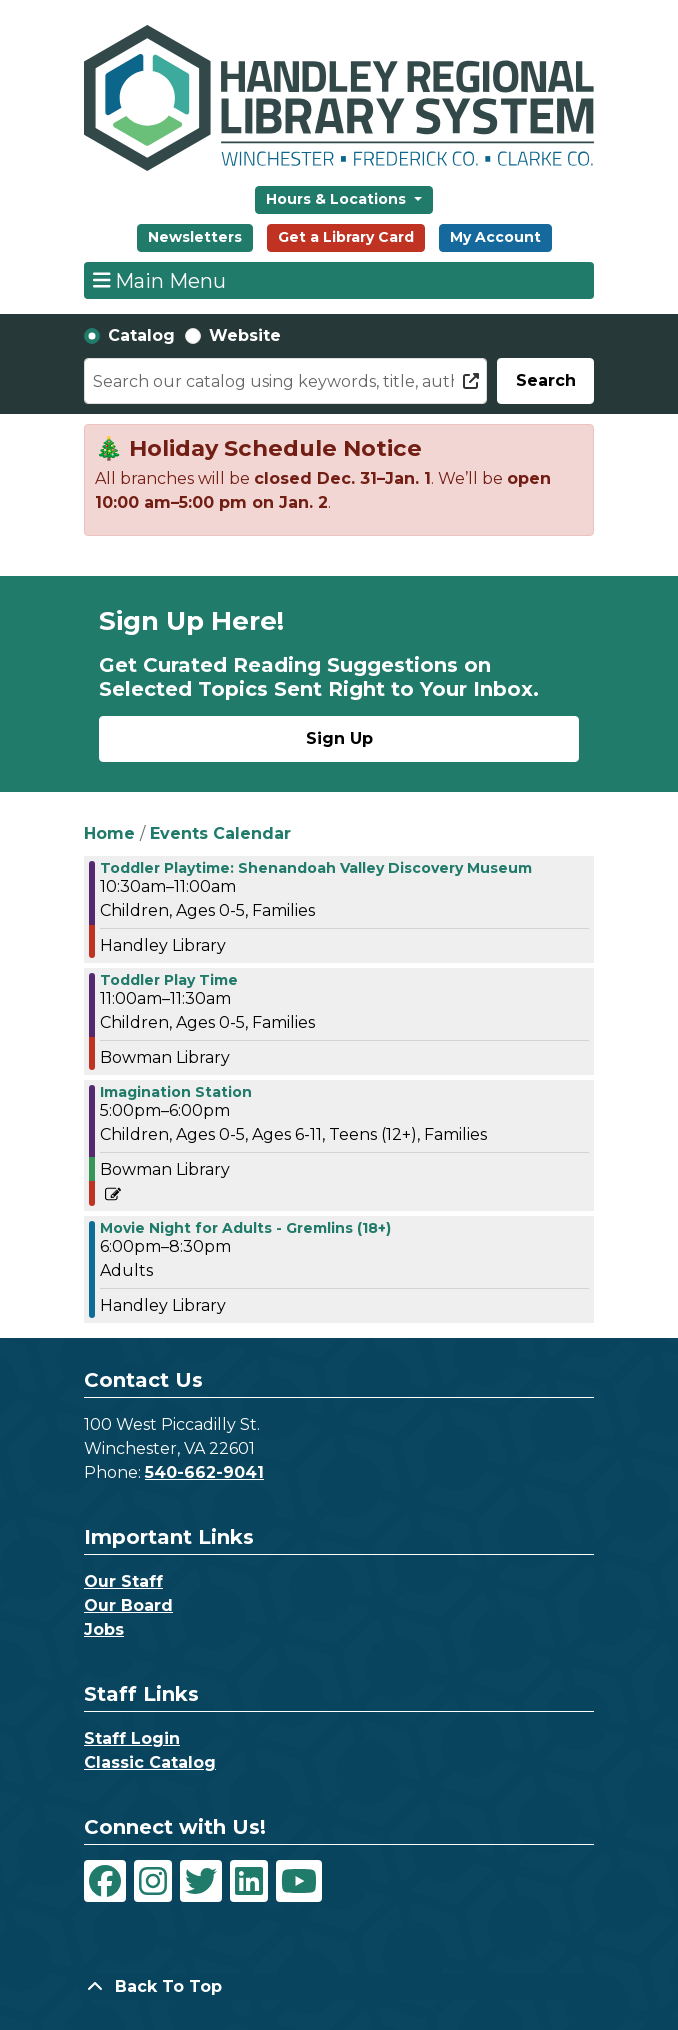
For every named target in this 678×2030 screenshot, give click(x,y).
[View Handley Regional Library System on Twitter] (201, 1881)
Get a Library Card (346, 237)
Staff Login (132, 1738)
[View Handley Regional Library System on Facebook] (105, 1881)
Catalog (141, 335)
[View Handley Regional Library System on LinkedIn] (249, 1881)
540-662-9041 (204, 1472)
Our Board (128, 1605)
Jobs (104, 1629)
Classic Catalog (150, 1762)
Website (245, 335)
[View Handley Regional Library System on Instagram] (153, 1881)
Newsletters (195, 237)
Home (109, 833)
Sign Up (339, 738)
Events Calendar (220, 833)
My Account (495, 237)
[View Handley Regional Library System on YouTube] (299, 1881)
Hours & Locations (338, 199)
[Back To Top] (339, 1987)
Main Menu (160, 280)
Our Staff (123, 1581)
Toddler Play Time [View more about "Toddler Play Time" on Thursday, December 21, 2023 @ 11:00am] (169, 980)
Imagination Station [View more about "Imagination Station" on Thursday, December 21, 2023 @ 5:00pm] (176, 1092)
